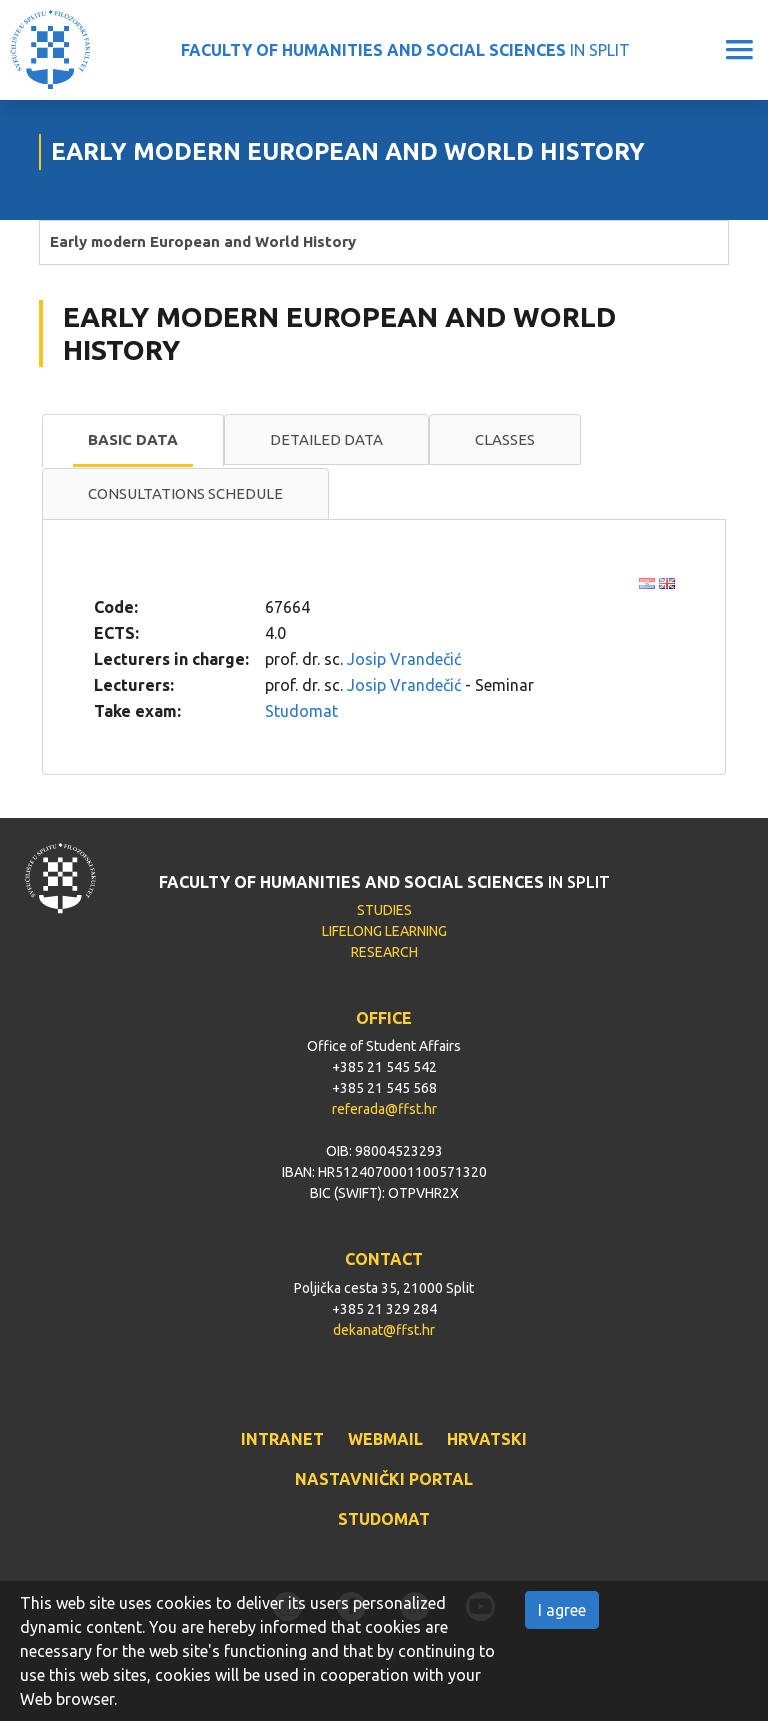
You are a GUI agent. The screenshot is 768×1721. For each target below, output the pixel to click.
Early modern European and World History (203, 241)
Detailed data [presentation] (326, 439)
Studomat (301, 711)
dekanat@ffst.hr (384, 1330)
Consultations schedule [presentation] (185, 493)
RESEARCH (384, 952)
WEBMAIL (385, 1439)
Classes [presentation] (505, 439)
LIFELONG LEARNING (384, 931)
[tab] (133, 441)
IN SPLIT (405, 50)
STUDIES (384, 910)
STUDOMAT (384, 1519)
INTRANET (282, 1439)
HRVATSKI (487, 1439)
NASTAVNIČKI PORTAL (384, 1479)
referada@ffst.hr (384, 1109)
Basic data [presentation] (133, 439)
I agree (562, 1610)
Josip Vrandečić (404, 659)
